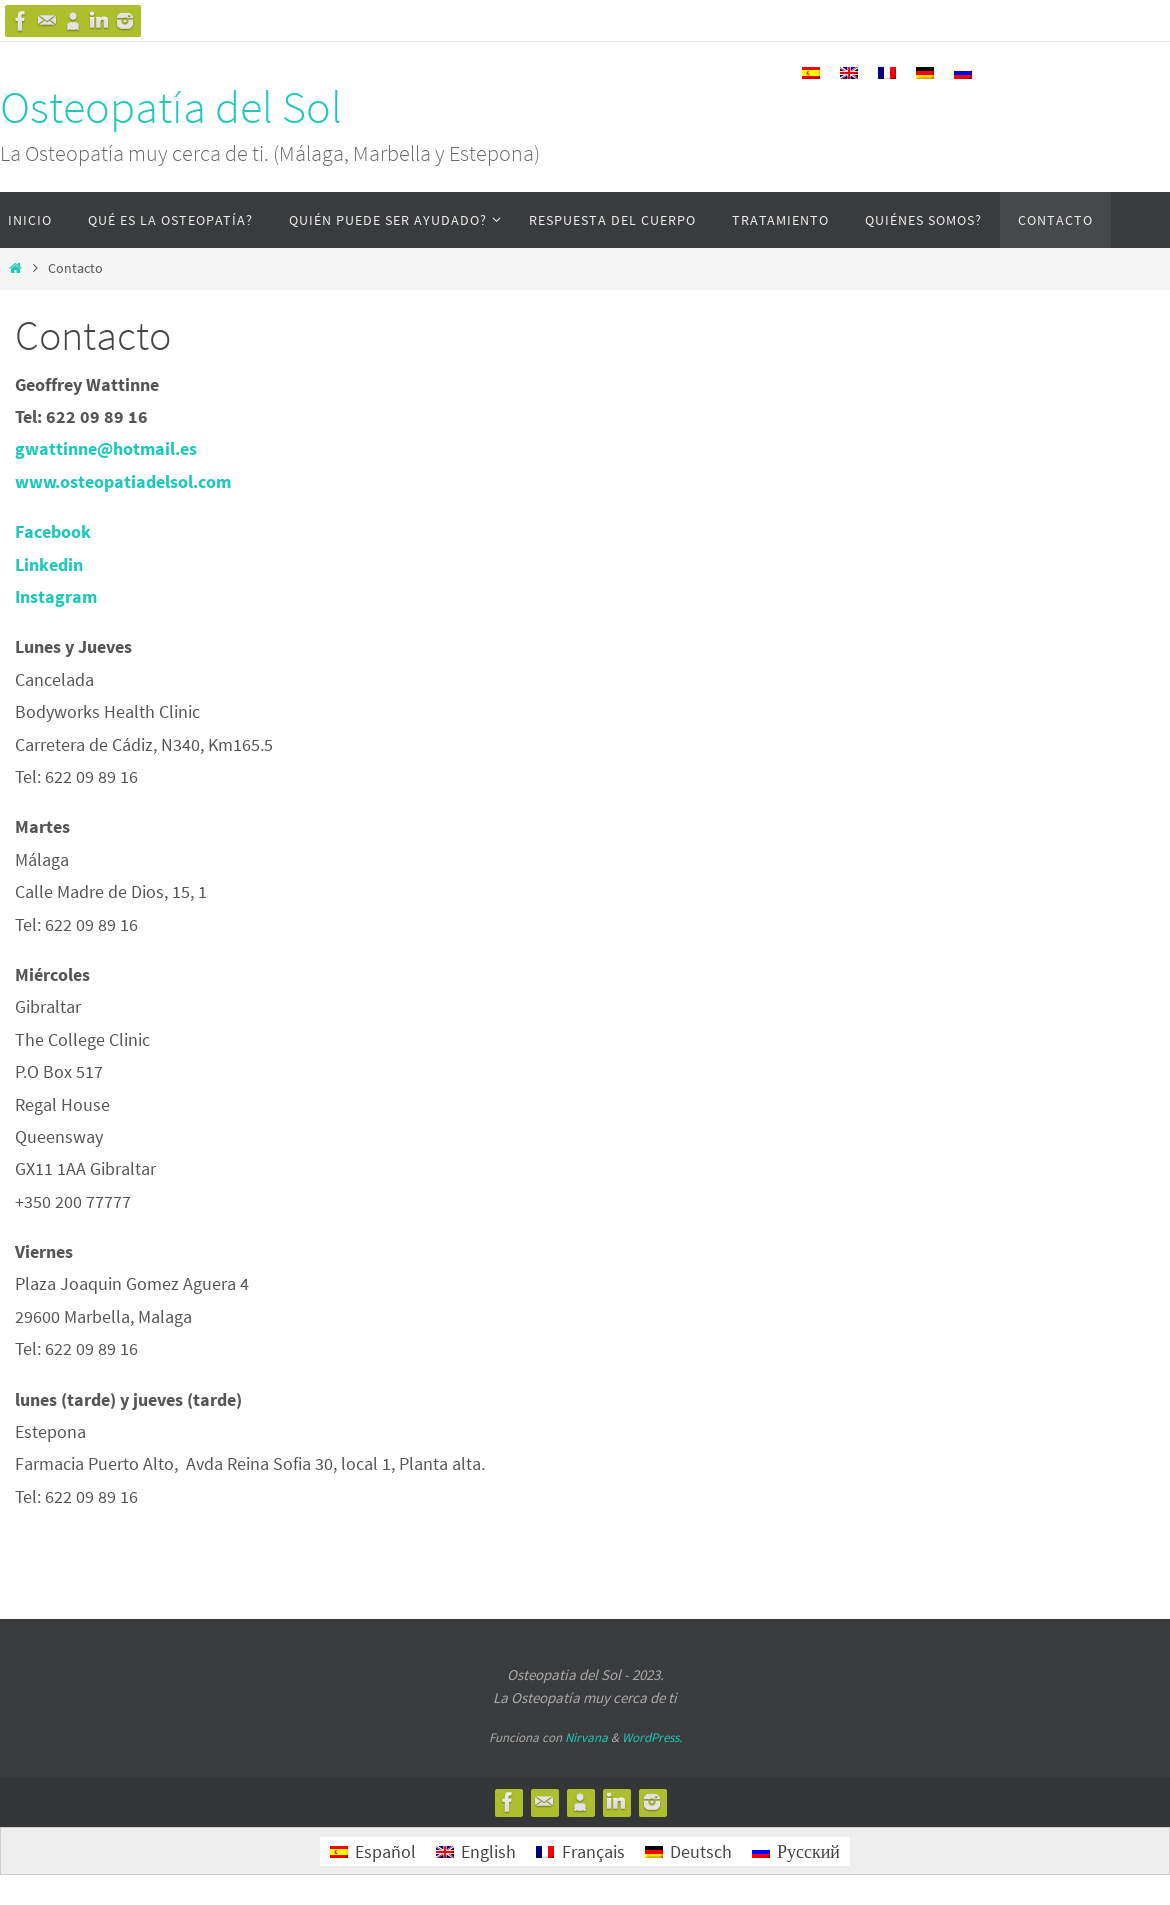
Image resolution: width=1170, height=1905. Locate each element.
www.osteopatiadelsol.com (123, 481)
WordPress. (652, 1737)
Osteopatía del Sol (171, 107)
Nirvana (586, 1737)
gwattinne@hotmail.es (106, 448)
